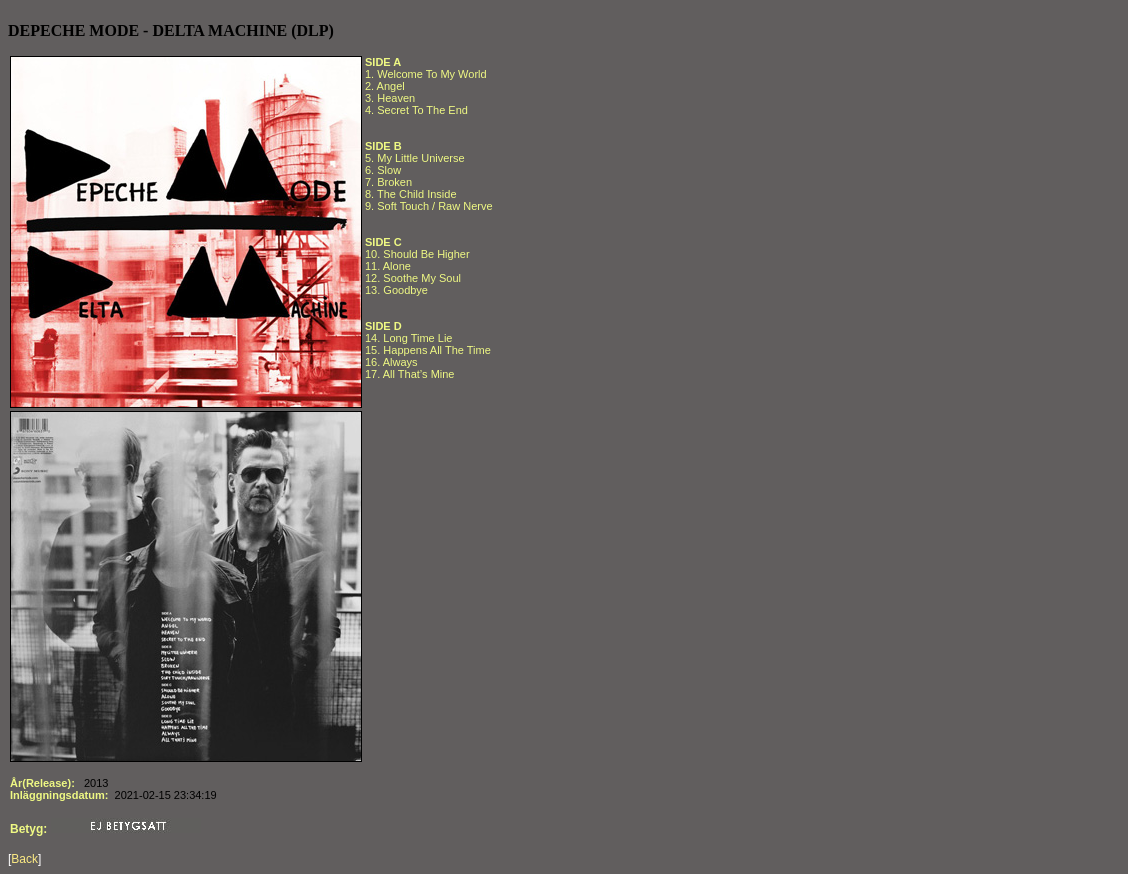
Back (24, 859)
